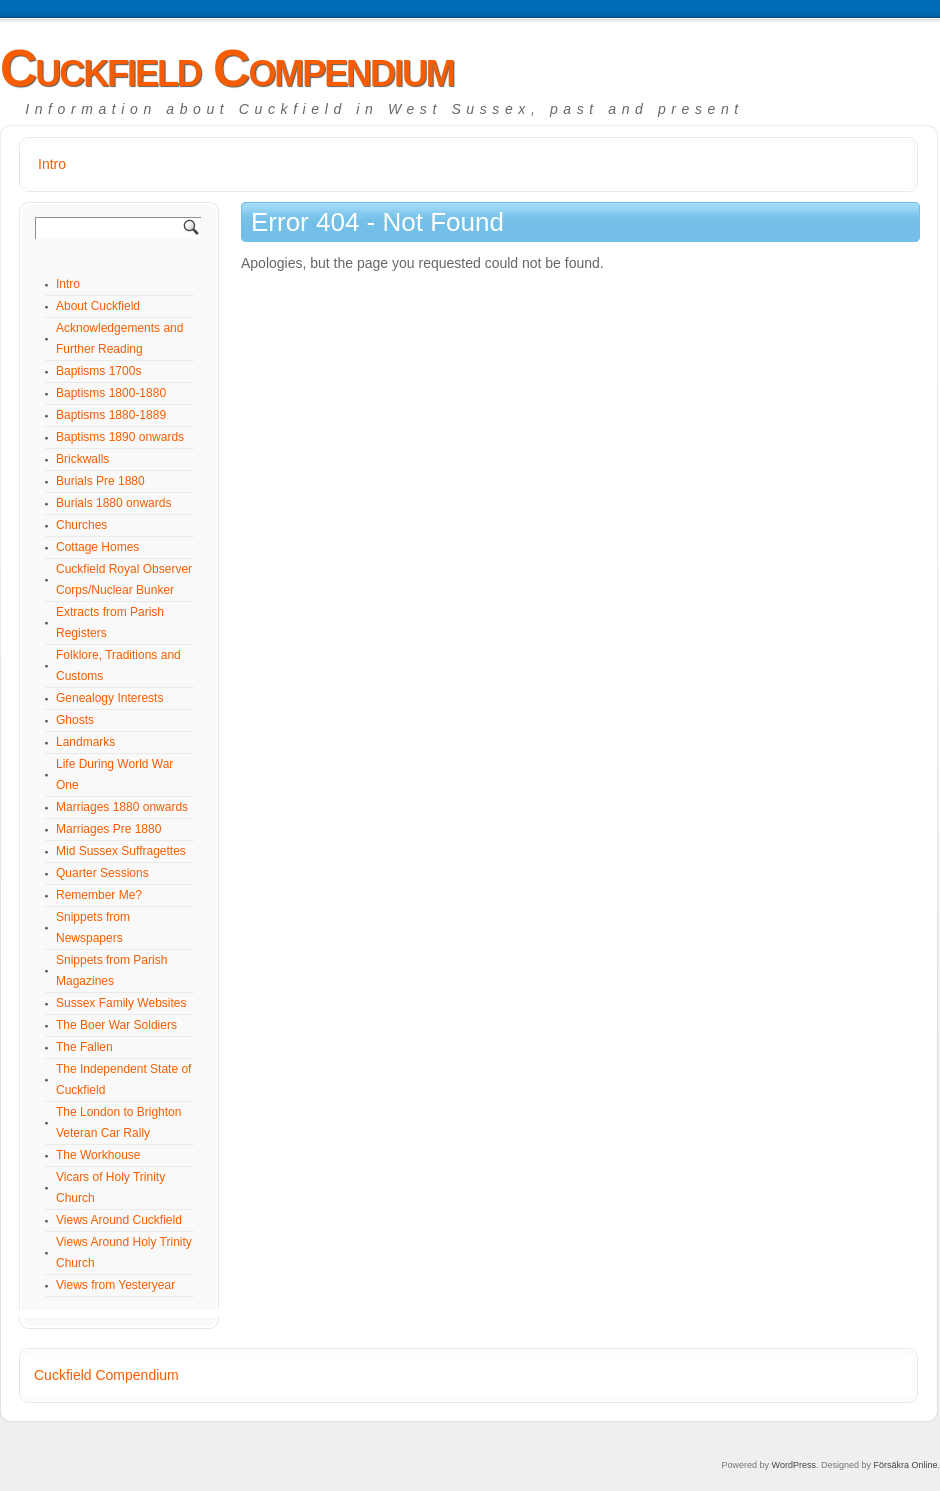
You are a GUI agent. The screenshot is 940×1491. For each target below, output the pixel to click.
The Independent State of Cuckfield (123, 1079)
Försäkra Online (905, 1465)
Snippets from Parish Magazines (111, 970)
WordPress (794, 1465)
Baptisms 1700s (98, 371)
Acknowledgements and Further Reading (119, 338)
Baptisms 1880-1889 (111, 415)
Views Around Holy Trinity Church (124, 1252)
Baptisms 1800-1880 (111, 393)
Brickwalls (82, 459)
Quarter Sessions (102, 873)
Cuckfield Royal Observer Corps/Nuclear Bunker (124, 579)
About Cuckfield (98, 306)
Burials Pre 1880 (100, 481)
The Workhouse (98, 1155)
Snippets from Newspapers (93, 927)
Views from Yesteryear (115, 1285)
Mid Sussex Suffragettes (121, 851)
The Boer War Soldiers (116, 1025)
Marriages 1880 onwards (122, 807)
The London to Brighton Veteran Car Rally (118, 1122)
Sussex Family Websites (121, 1003)
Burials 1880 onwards (113, 503)
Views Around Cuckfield (119, 1220)
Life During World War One (114, 774)
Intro (52, 164)
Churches (81, 525)
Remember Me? (99, 895)
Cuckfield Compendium (227, 68)
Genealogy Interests (109, 698)
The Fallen (84, 1047)
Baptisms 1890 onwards (120, 437)
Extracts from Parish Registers (110, 622)
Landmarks (85, 742)
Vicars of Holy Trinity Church (110, 1187)
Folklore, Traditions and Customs (118, 665)
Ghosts (75, 720)
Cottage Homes (97, 547)
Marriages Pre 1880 (108, 829)
